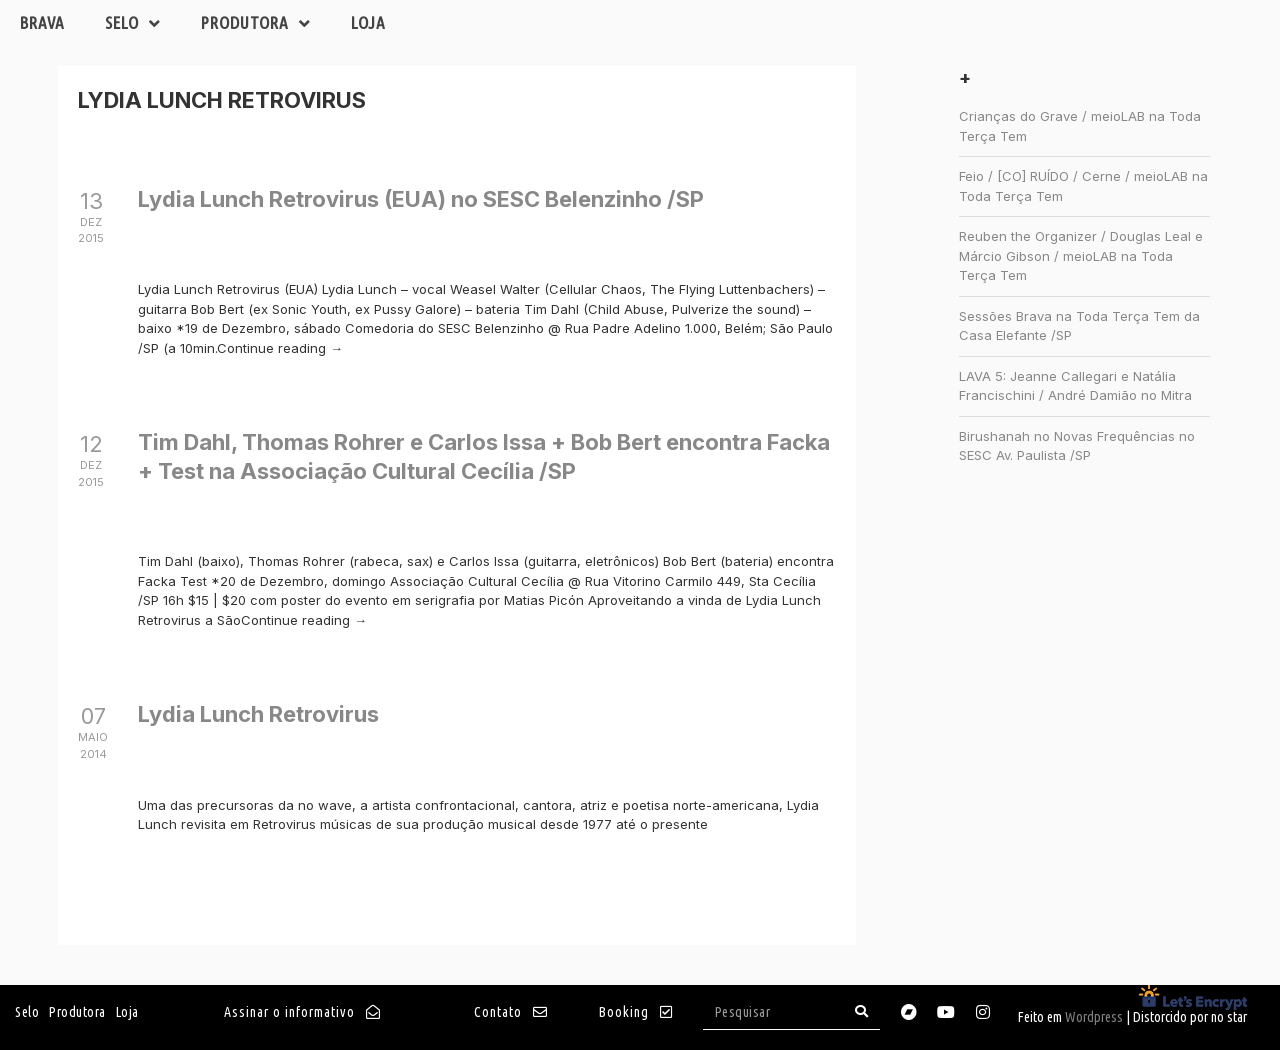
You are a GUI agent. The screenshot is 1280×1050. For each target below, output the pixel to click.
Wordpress (1094, 1017)
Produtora (256, 23)
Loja (368, 22)
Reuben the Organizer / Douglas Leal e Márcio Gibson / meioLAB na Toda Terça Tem (1081, 255)
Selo (133, 23)
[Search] (862, 1011)
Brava (42, 22)
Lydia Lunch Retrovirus (258, 714)
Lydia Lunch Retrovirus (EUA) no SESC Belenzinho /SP (421, 199)
